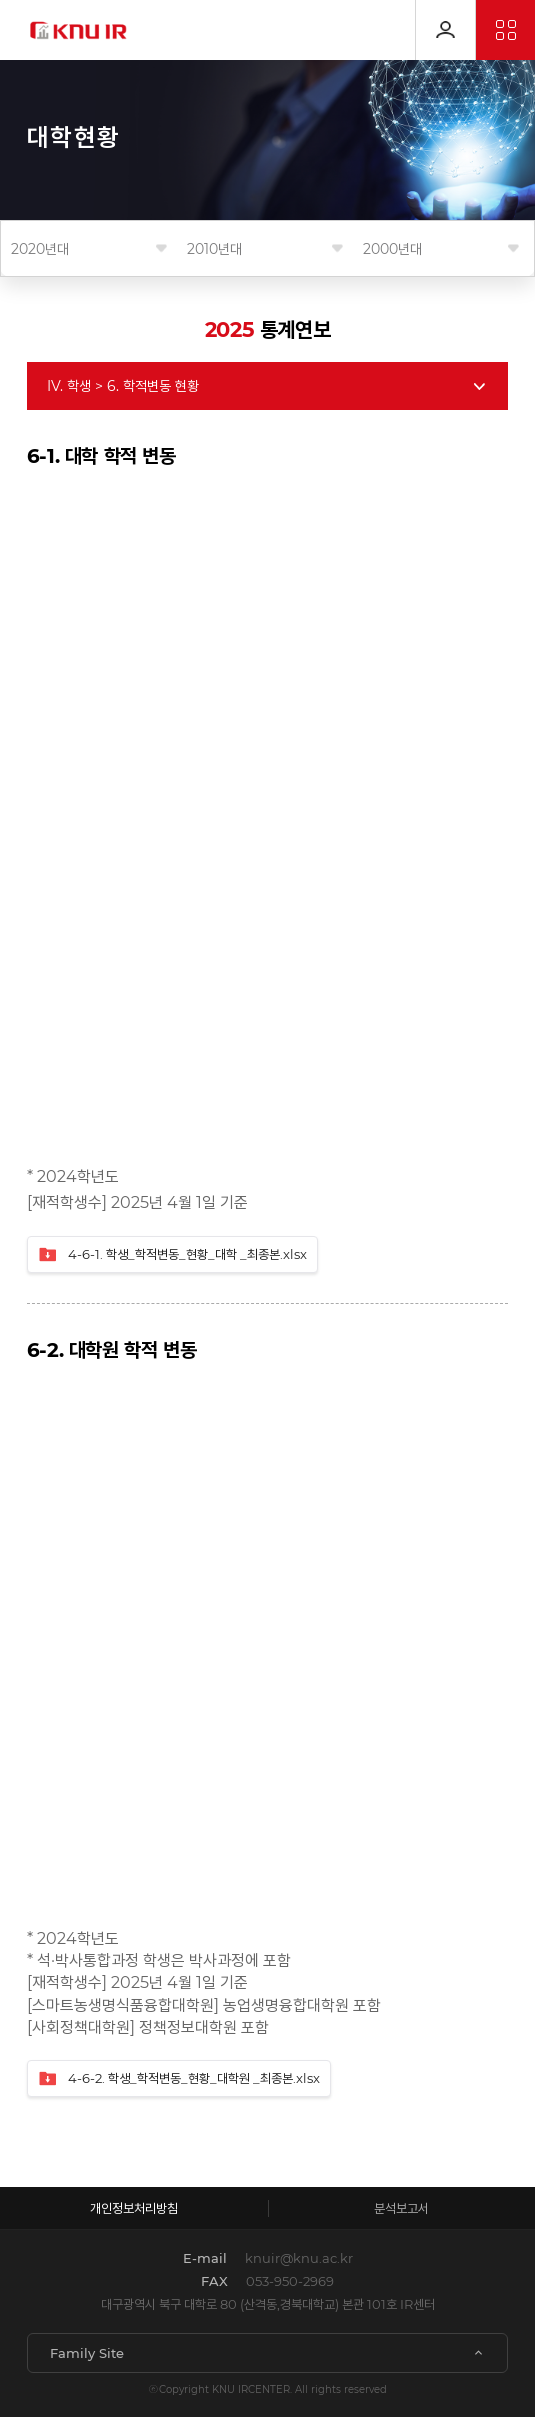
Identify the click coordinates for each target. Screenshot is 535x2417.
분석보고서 (401, 2208)
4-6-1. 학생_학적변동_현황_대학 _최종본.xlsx (172, 1255)
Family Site (87, 2353)
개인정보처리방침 (134, 2208)
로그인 (445, 30)
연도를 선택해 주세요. (89, 249)
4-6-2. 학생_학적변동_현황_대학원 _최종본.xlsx (179, 2079)
